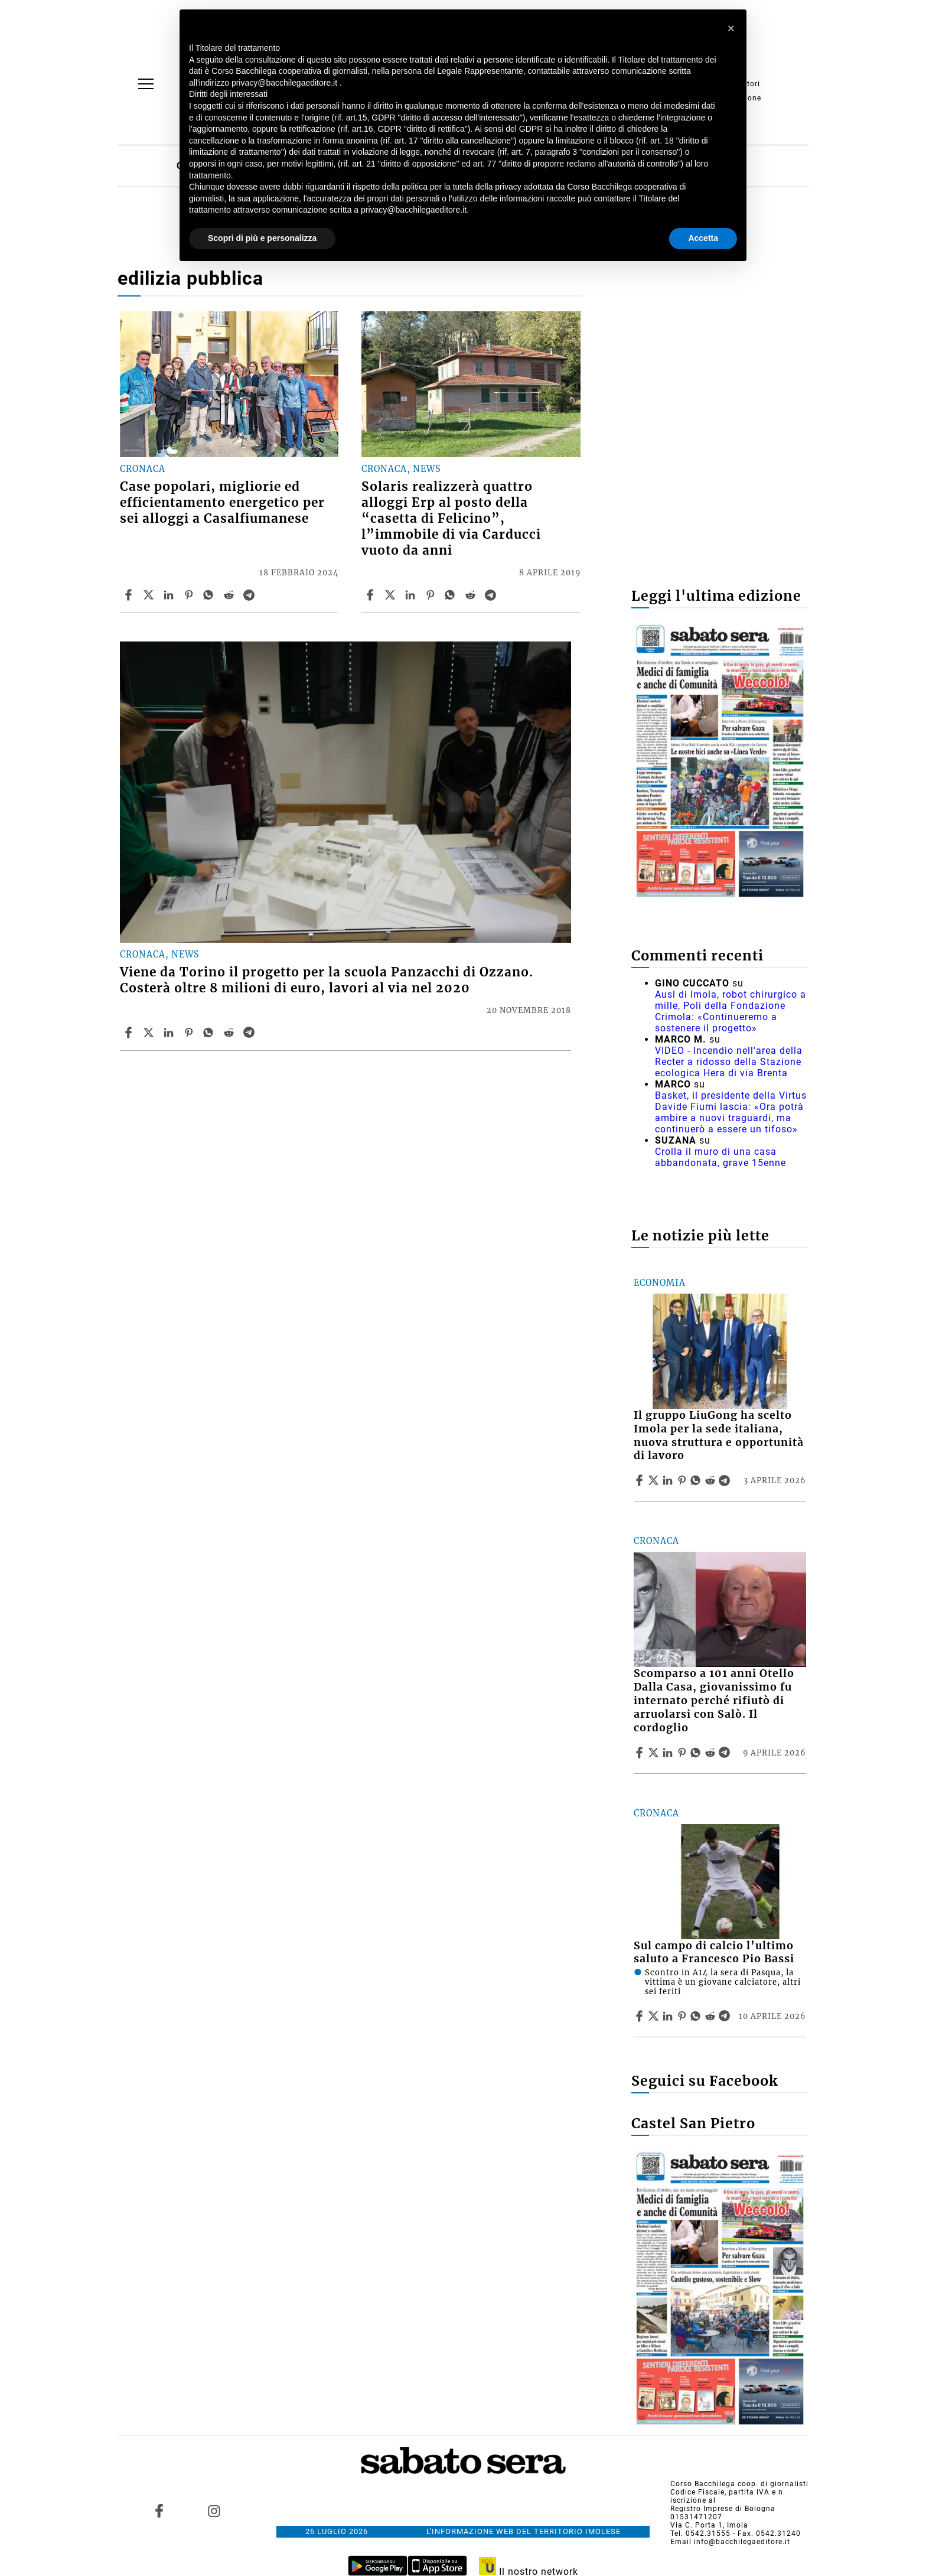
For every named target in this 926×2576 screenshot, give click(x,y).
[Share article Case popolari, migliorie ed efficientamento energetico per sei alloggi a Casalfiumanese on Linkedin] (170, 595)
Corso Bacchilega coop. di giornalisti (739, 2484)
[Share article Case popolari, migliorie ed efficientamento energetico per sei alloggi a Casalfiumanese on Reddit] (230, 595)
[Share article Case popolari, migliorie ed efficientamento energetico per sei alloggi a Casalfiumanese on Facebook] (130, 595)
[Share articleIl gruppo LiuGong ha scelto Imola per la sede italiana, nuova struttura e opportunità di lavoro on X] (655, 1480)
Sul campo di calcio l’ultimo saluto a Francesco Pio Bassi (714, 1952)
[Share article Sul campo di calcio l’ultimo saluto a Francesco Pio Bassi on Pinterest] (683, 2016)
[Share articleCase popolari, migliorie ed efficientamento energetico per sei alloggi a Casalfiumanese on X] (150, 595)
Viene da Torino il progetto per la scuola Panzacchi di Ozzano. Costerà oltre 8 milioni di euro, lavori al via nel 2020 (326, 980)
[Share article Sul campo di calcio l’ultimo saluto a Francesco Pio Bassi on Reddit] (712, 2016)
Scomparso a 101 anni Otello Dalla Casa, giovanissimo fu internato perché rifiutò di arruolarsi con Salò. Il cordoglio (714, 1700)
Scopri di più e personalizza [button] (262, 238)
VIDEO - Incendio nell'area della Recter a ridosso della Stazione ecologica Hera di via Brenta (729, 1062)
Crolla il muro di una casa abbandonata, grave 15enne (720, 1157)
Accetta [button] (703, 238)
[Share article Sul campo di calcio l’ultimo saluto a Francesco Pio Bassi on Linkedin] (669, 2016)
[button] (731, 28)
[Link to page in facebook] (159, 2510)
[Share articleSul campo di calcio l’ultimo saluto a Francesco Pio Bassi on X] (655, 2016)
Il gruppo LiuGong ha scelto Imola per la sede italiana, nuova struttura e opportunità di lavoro (719, 1436)
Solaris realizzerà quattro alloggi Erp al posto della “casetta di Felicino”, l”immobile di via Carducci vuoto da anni (451, 518)
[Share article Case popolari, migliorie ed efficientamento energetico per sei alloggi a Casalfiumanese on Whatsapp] (210, 595)
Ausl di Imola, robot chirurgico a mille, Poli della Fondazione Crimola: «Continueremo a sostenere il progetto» (730, 1011)
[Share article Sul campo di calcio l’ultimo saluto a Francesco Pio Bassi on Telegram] (726, 2016)
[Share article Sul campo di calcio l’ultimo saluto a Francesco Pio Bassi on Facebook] (641, 2016)
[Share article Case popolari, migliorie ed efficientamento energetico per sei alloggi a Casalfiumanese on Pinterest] (190, 595)
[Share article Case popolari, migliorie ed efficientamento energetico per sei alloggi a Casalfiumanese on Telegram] (250, 595)
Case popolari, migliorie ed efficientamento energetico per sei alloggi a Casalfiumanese (222, 502)
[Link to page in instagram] (214, 2510)
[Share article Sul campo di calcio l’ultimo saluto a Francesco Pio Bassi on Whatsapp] (697, 2016)
